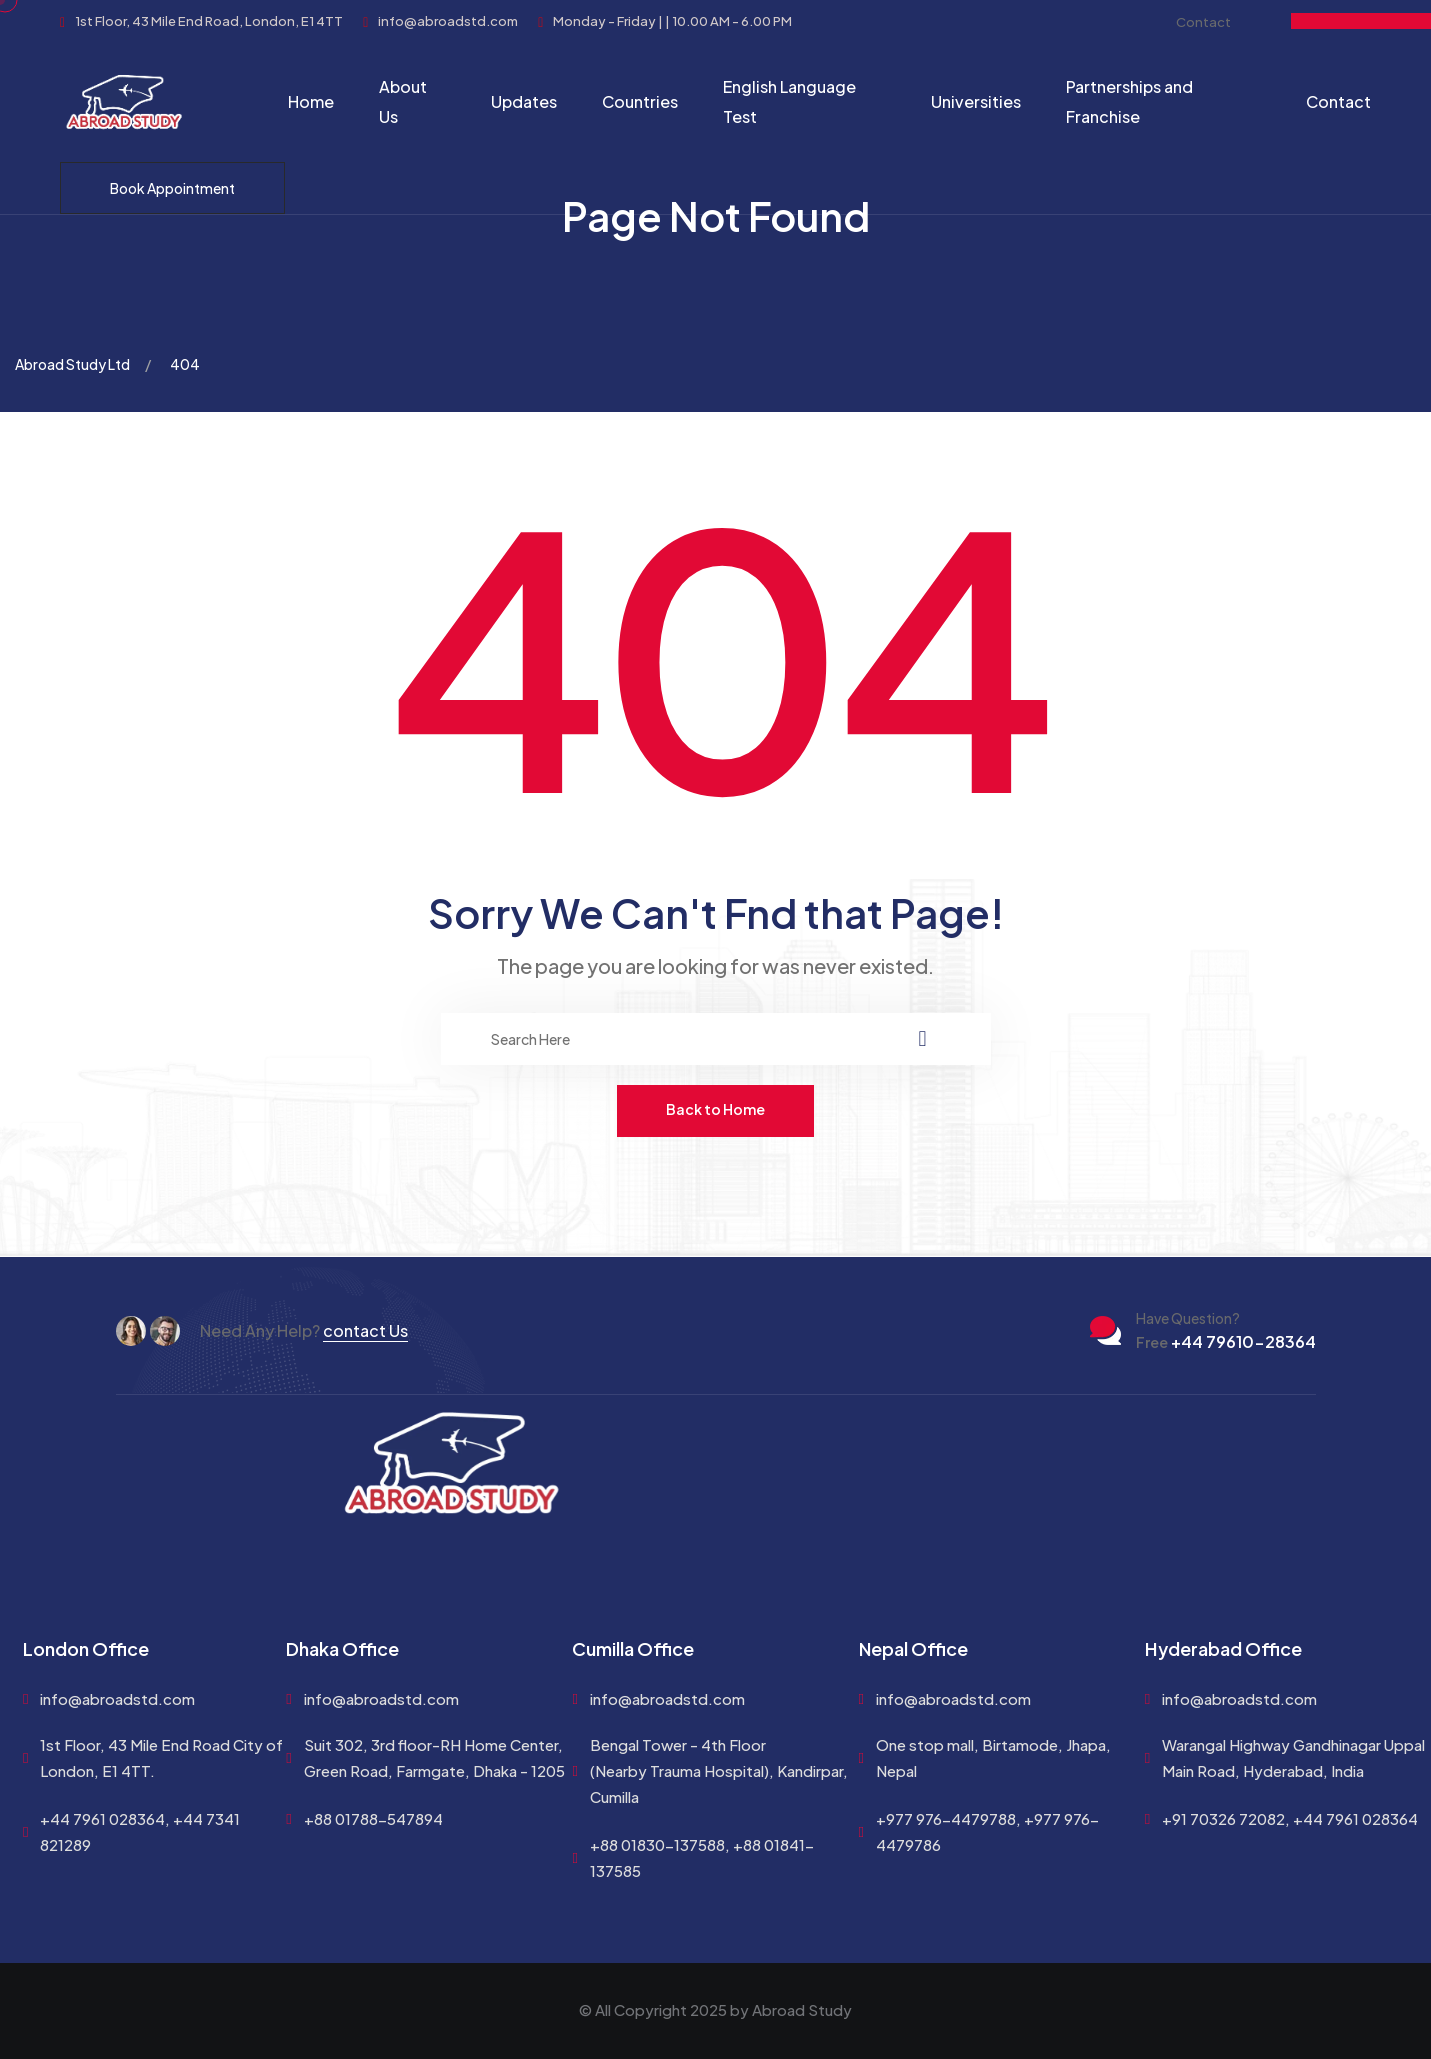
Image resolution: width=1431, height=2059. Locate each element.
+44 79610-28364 (1226, 1341)
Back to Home (715, 1109)
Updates (524, 101)
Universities (976, 101)
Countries (640, 101)
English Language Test (789, 101)
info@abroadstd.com (117, 1698)
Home (311, 101)
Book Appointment (172, 188)
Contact (1203, 22)
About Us (403, 101)
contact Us (365, 1330)
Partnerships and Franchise (1129, 101)
